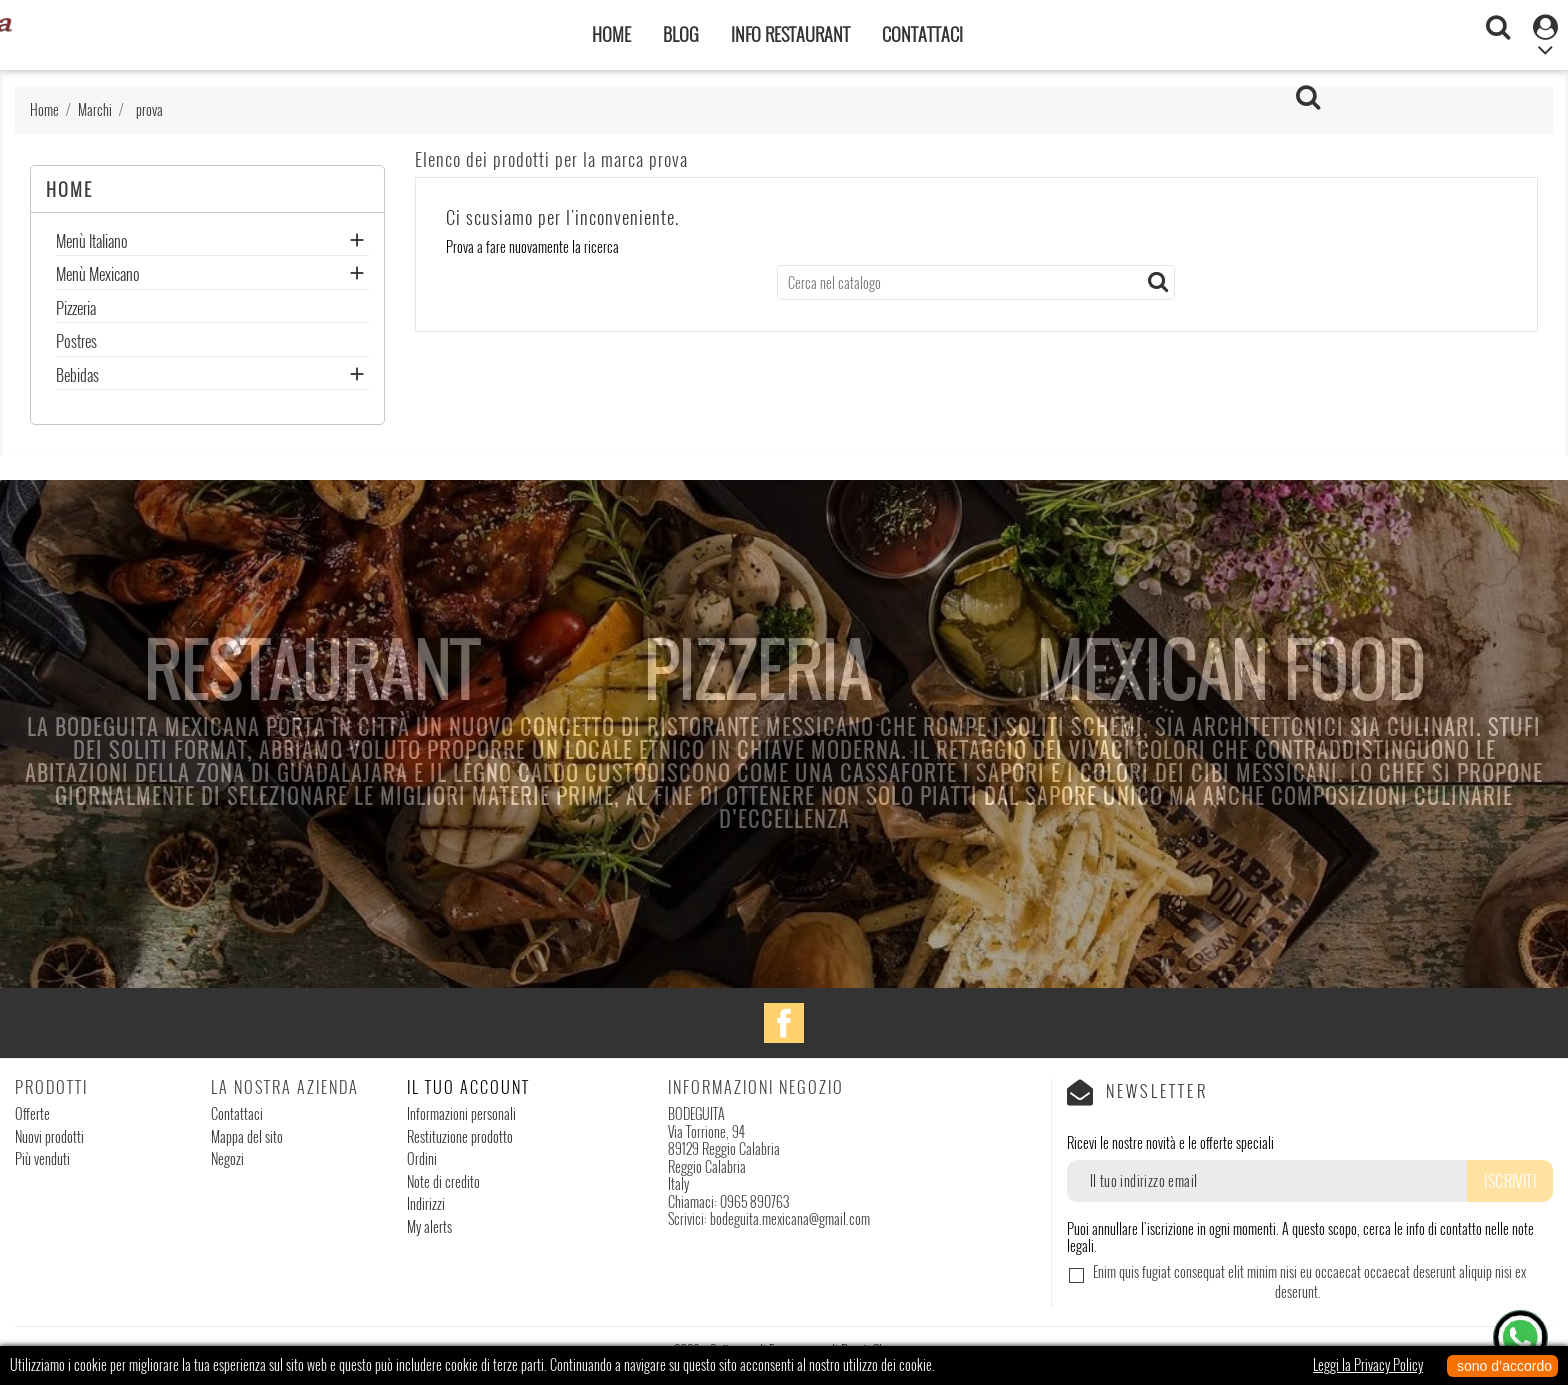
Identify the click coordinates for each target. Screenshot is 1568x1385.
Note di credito (443, 1181)
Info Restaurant (790, 34)
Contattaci (922, 34)
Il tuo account (468, 1087)
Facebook (784, 1023)
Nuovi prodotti (49, 1136)
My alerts (429, 1226)
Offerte (32, 1113)
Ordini (422, 1158)
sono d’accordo (1502, 1366)
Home (611, 34)
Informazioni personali (461, 1113)
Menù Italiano (92, 243)
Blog (681, 34)
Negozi (227, 1158)
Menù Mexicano (98, 276)
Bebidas (77, 377)
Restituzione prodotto (460, 1136)
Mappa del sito (247, 1136)
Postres (76, 343)
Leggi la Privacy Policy (1368, 1364)
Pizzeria (76, 310)
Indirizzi (426, 1203)
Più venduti (42, 1158)
